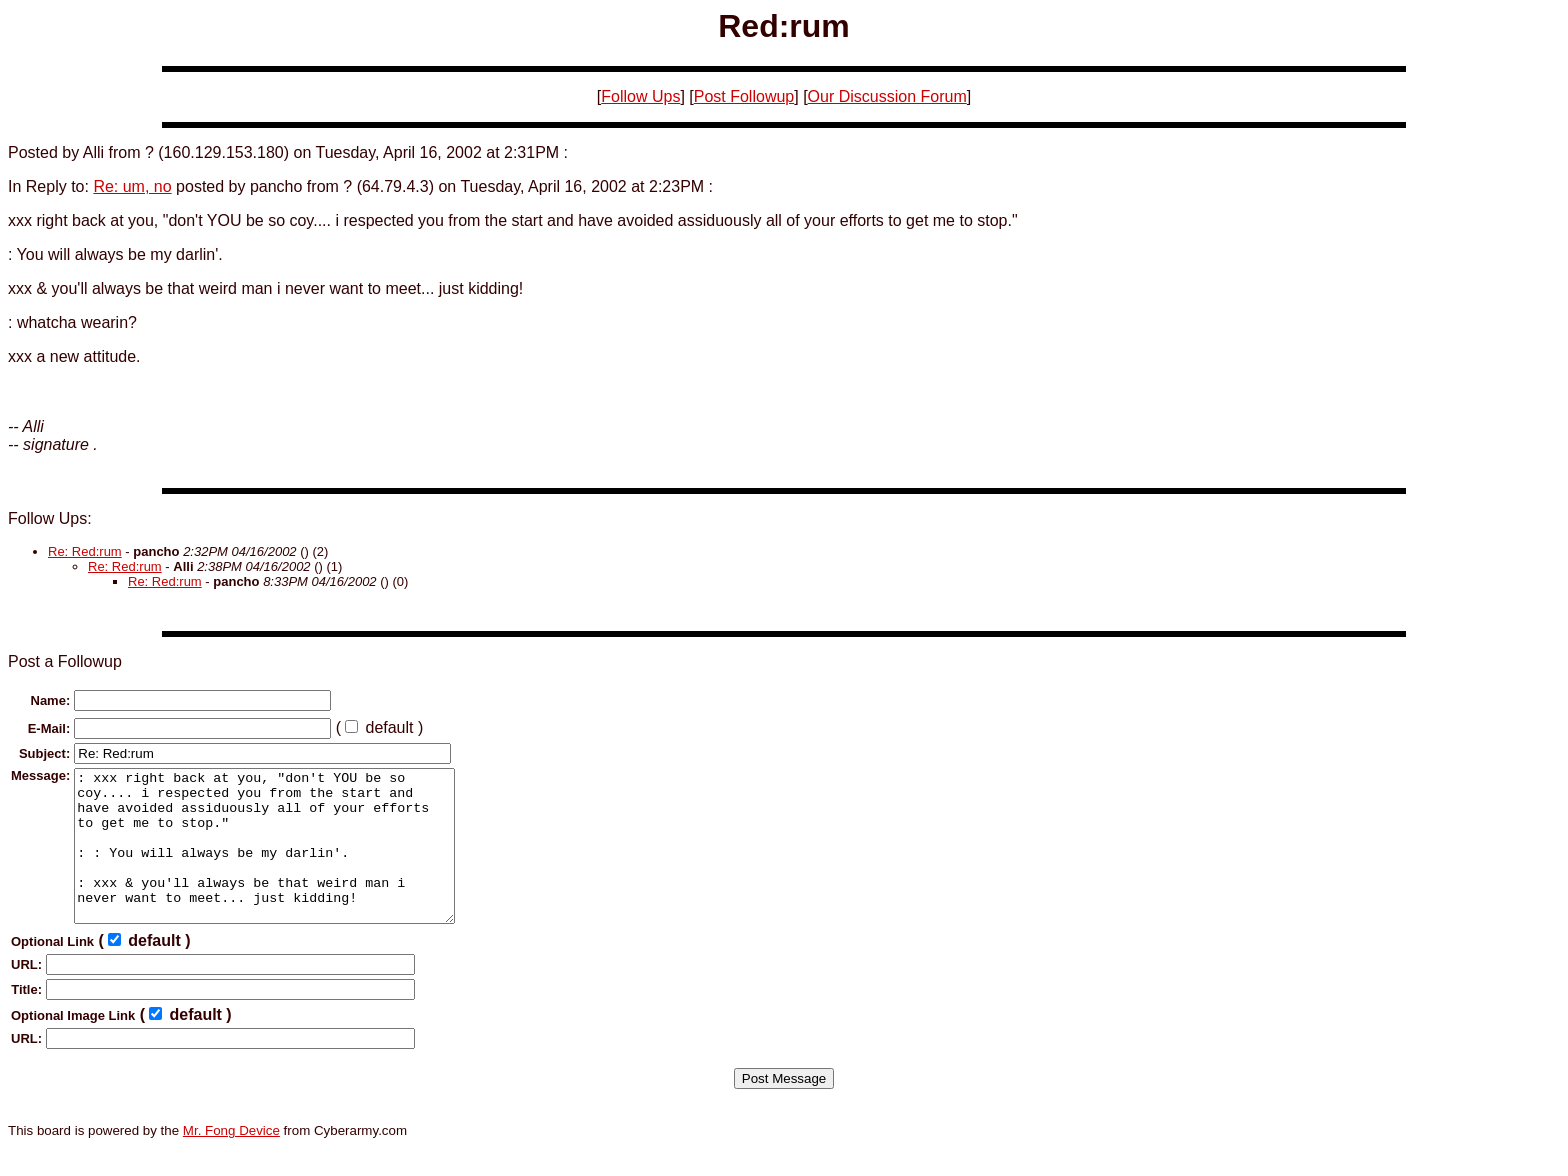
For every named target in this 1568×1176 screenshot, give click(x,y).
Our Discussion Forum (887, 96)
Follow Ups (640, 96)
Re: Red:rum (85, 551)
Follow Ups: (50, 518)
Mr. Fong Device (231, 1160)
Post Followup (744, 96)
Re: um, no (132, 186)
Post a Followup (65, 661)
